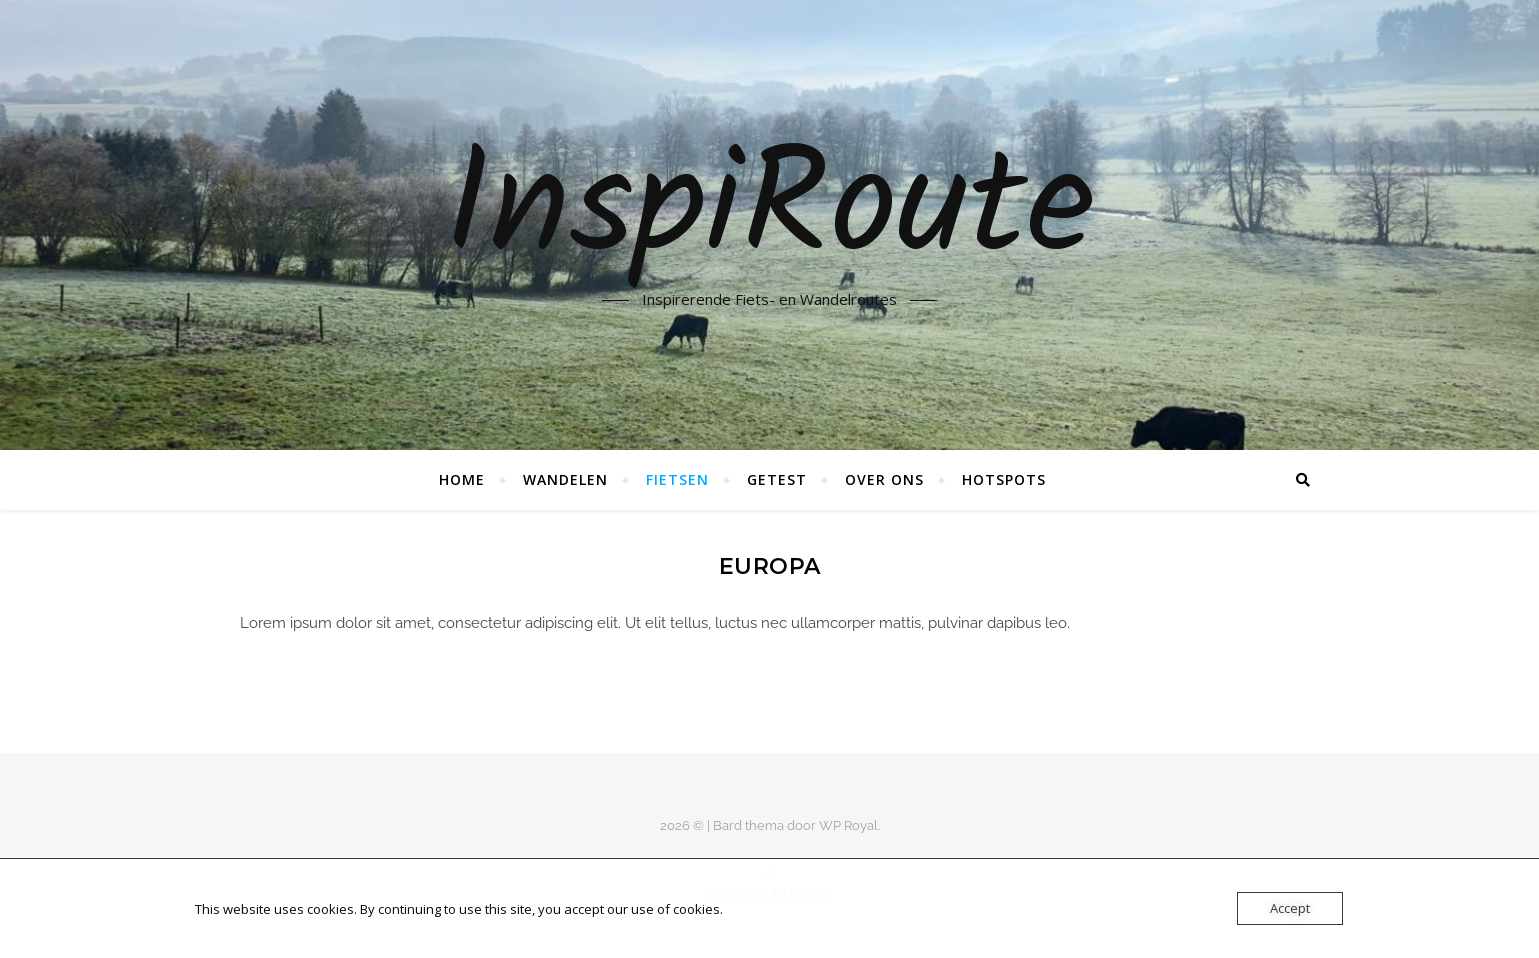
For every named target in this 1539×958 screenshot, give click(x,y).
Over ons (884, 479)
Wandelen (565, 479)
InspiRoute (769, 212)
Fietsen (677, 479)
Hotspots (1004, 479)
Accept (1290, 908)
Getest (777, 479)
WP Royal (848, 825)
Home (462, 479)
